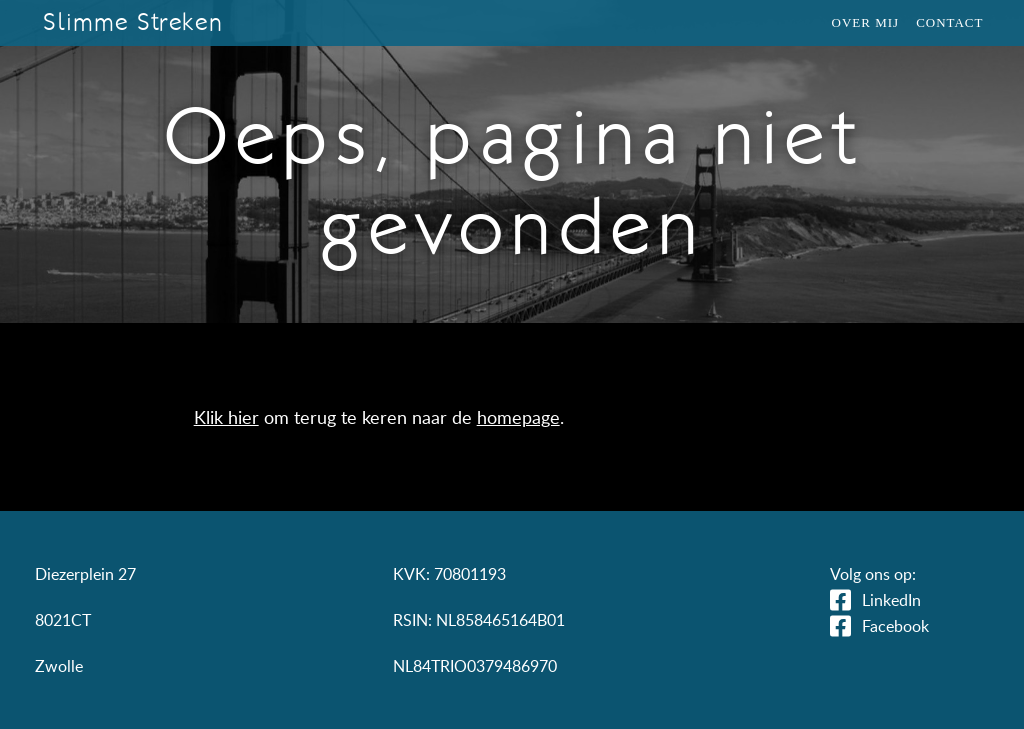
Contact (949, 22)
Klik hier (226, 417)
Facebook (895, 626)
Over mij (866, 22)
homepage (518, 417)
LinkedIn (891, 600)
